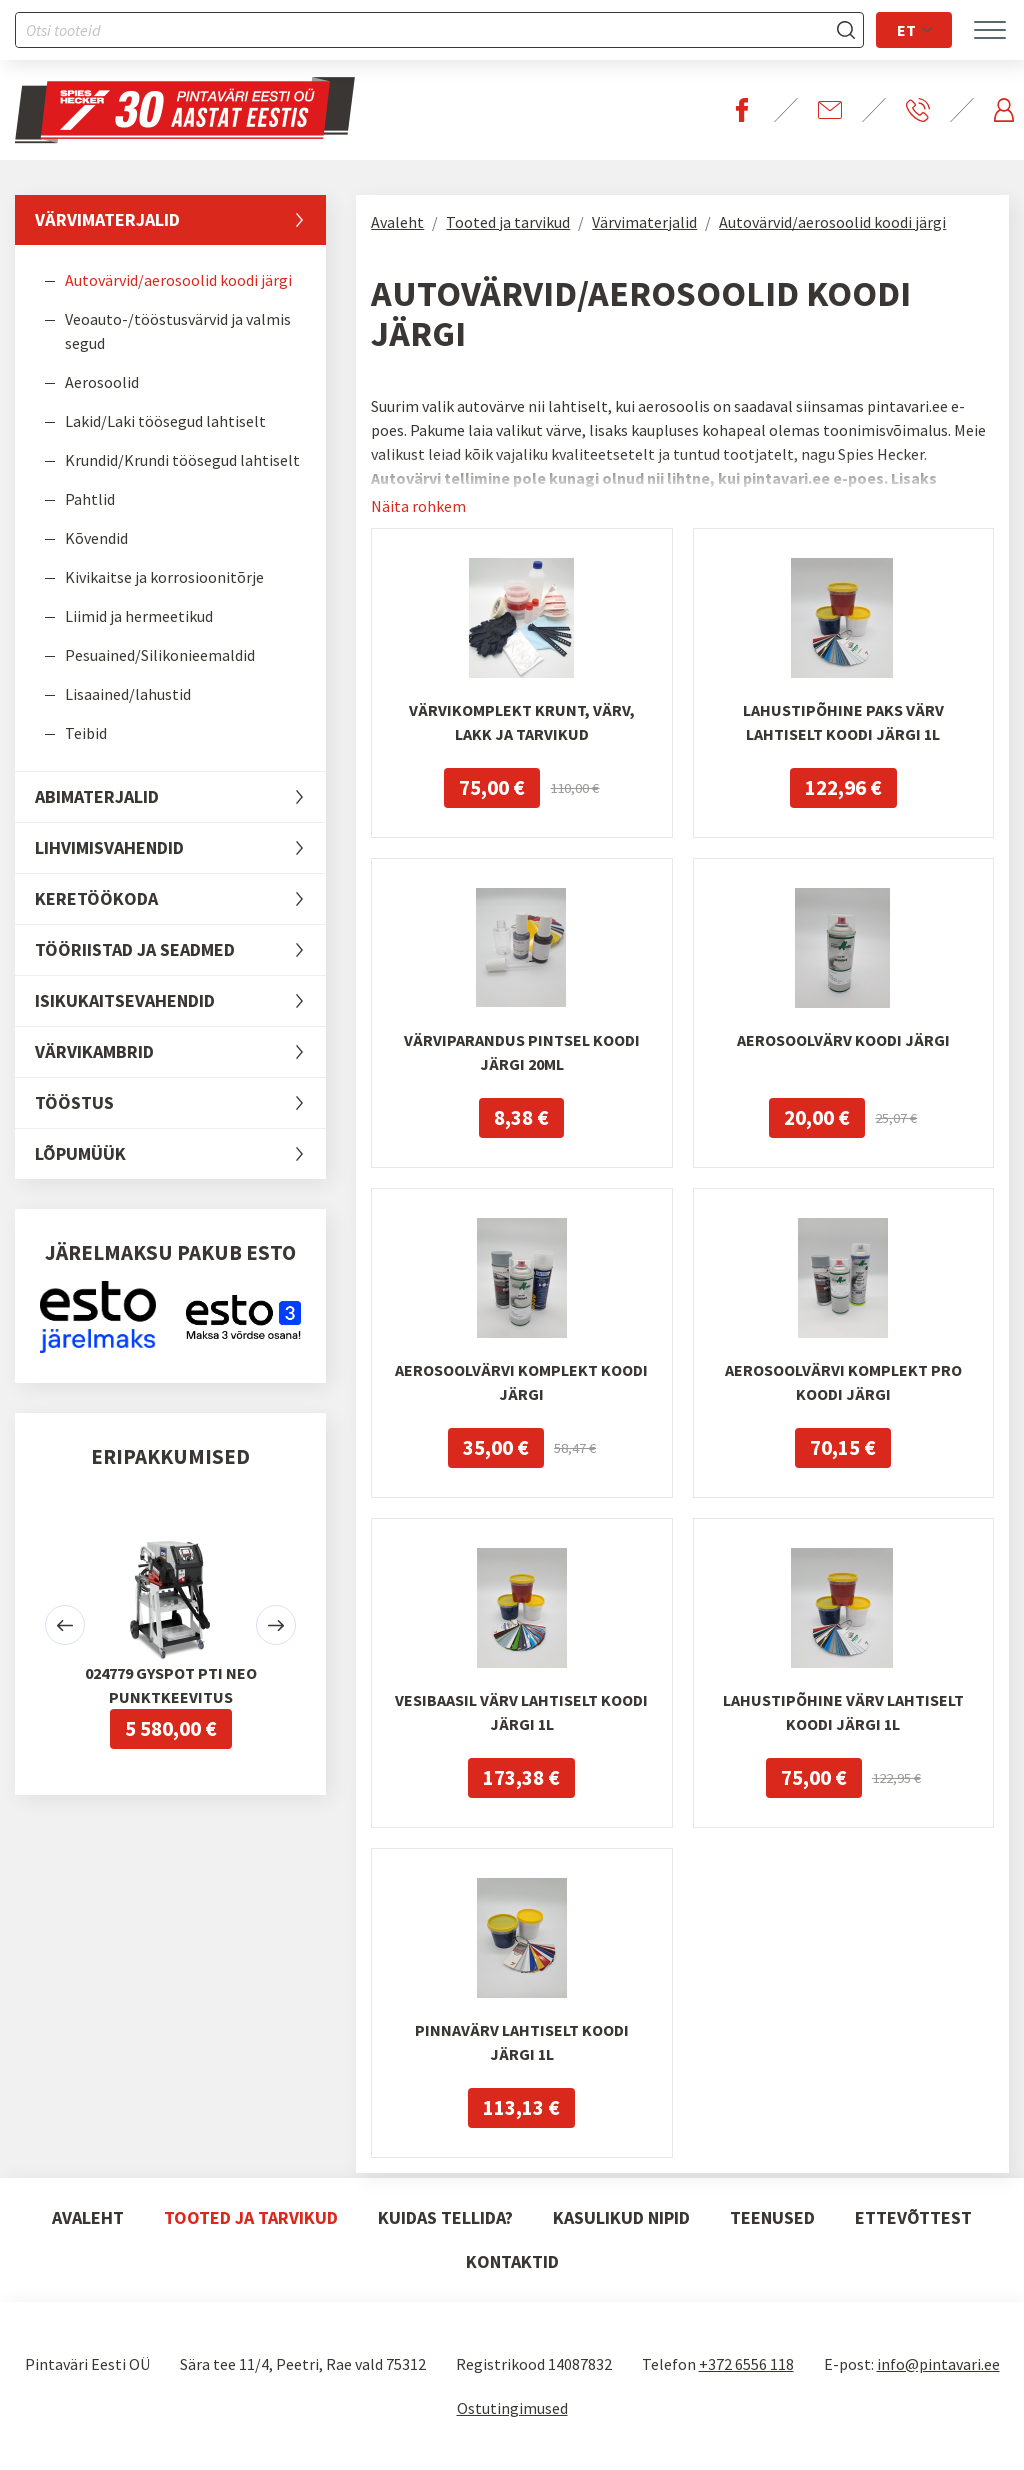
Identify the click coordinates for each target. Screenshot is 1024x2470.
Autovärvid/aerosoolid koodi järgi (178, 280)
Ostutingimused (512, 2408)
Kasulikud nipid (621, 2217)
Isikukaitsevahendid (180, 1001)
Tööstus (180, 1103)
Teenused (772, 2217)
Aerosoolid (102, 382)
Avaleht (397, 222)
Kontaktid (512, 2261)
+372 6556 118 (746, 2364)
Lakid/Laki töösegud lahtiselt (165, 421)
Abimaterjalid (180, 797)
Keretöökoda (180, 899)
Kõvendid (96, 538)
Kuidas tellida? (445, 2217)
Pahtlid (90, 499)
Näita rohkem (418, 506)
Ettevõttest (913, 2217)
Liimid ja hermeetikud (139, 616)
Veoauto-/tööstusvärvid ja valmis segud (178, 331)
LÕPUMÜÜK (180, 1154)
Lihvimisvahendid (180, 848)
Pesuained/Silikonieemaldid (160, 655)
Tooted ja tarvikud (508, 222)
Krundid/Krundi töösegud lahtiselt (182, 460)
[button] (65, 1625)
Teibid (86, 733)
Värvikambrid (180, 1052)
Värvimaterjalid (180, 220)
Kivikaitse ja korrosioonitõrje (164, 577)
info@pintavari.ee (938, 2364)
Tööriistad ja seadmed (180, 950)
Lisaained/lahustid (128, 694)
